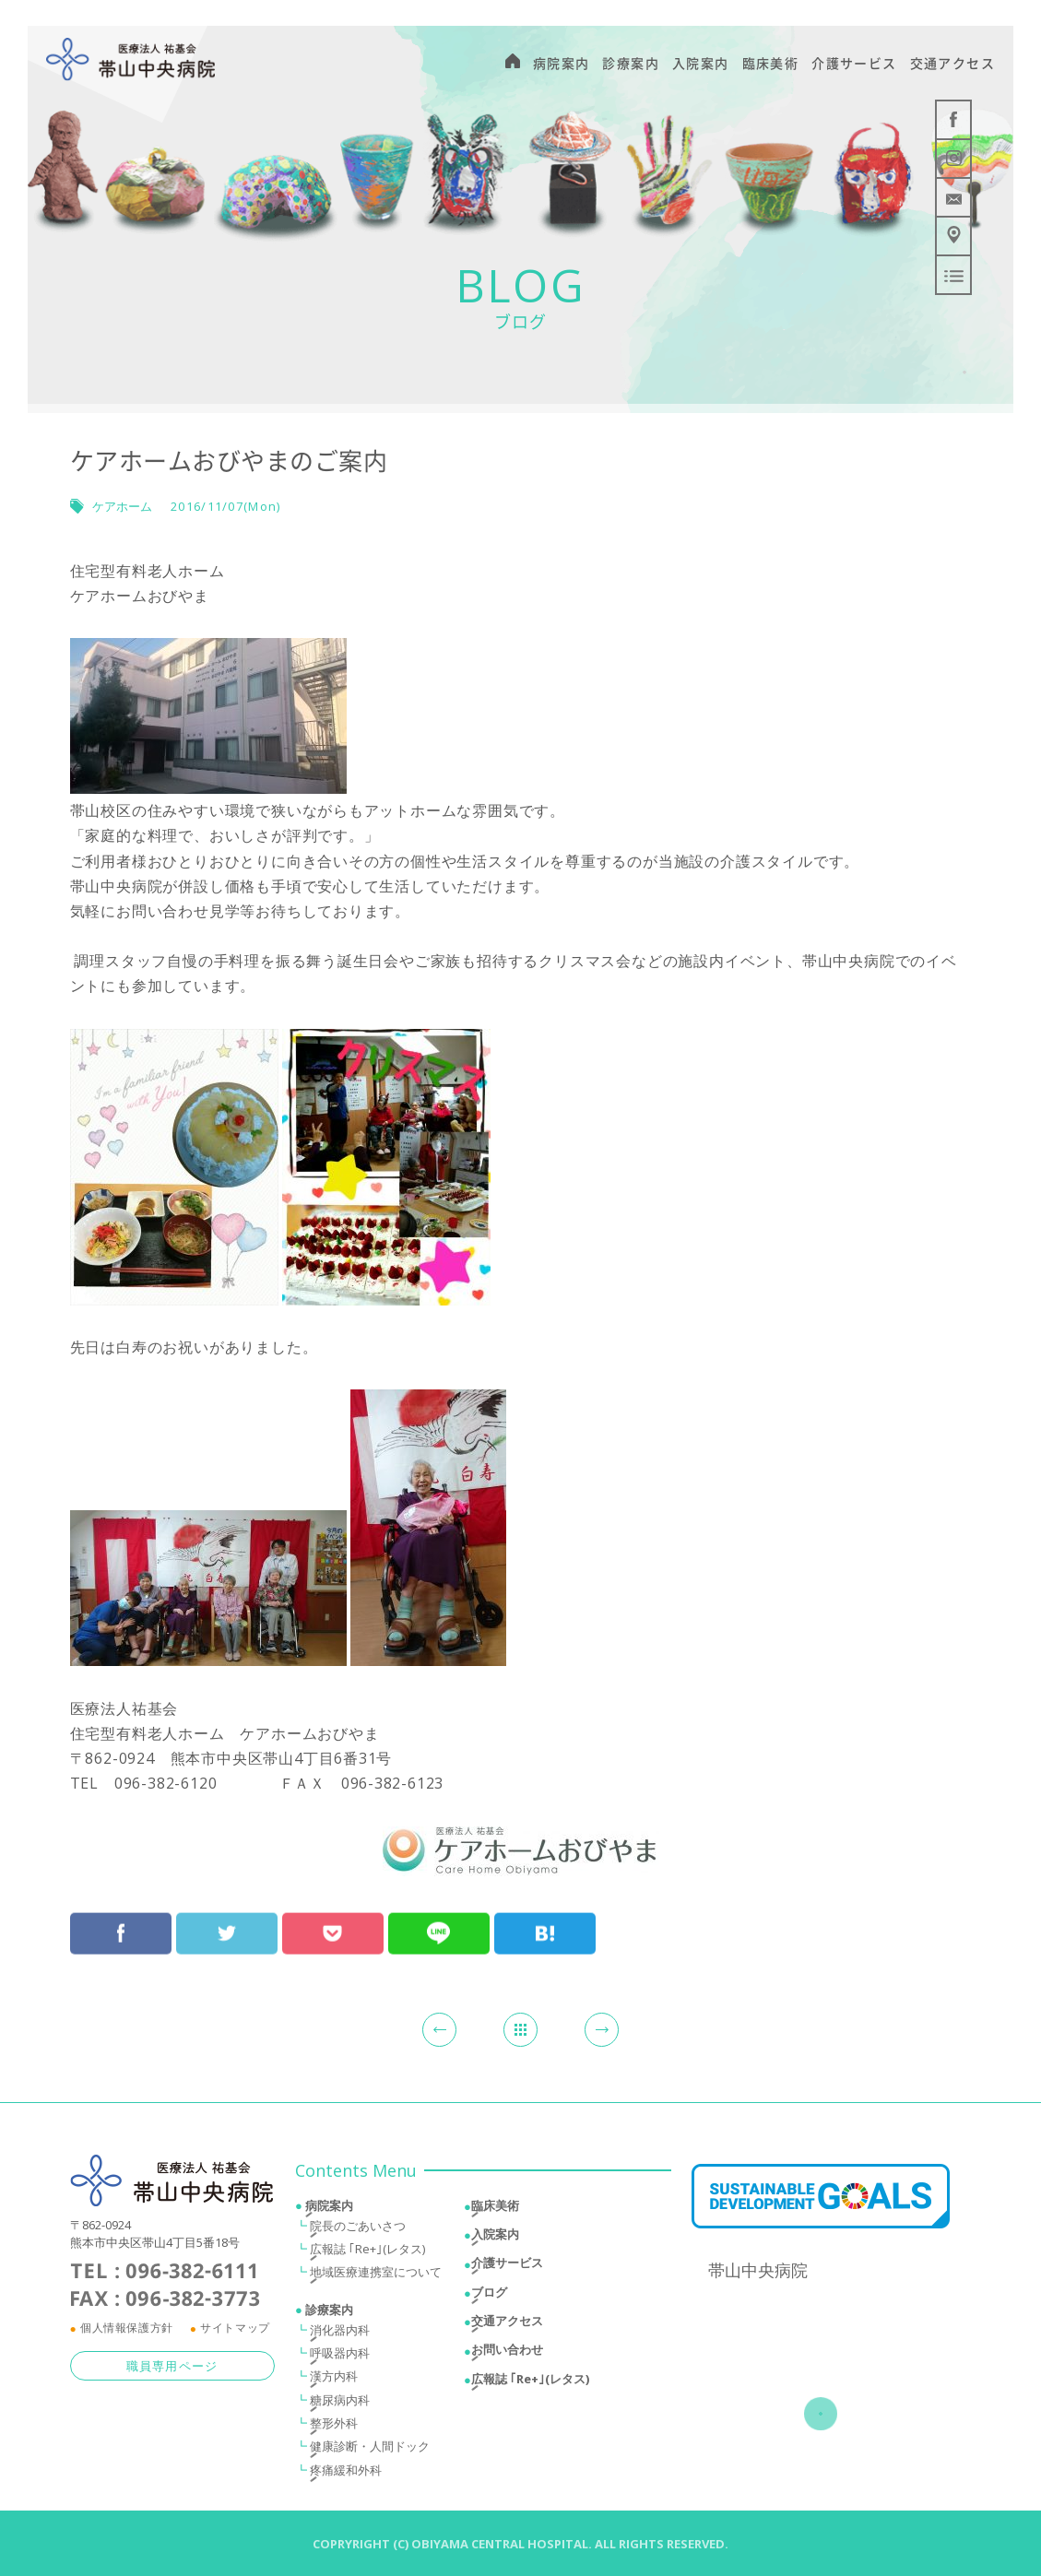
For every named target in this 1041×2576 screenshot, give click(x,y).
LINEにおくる (439, 1920)
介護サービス (507, 2267)
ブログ (489, 2295)
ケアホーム (122, 506)
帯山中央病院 (758, 2274)
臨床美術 (495, 2209)
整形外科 (334, 2427)
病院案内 (329, 2209)
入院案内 (495, 2237)
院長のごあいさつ (358, 2229)
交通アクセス (507, 2325)
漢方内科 (334, 2380)
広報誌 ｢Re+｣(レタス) (367, 2253)
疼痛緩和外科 (346, 2473)
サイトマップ (235, 2332)
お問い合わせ (507, 2354)
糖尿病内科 (340, 2403)
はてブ (545, 1920)
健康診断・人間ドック (370, 2450)
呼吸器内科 (340, 2357)
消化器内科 (340, 2333)
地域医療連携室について (376, 2276)
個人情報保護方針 (126, 2332)
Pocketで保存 (333, 1920)
